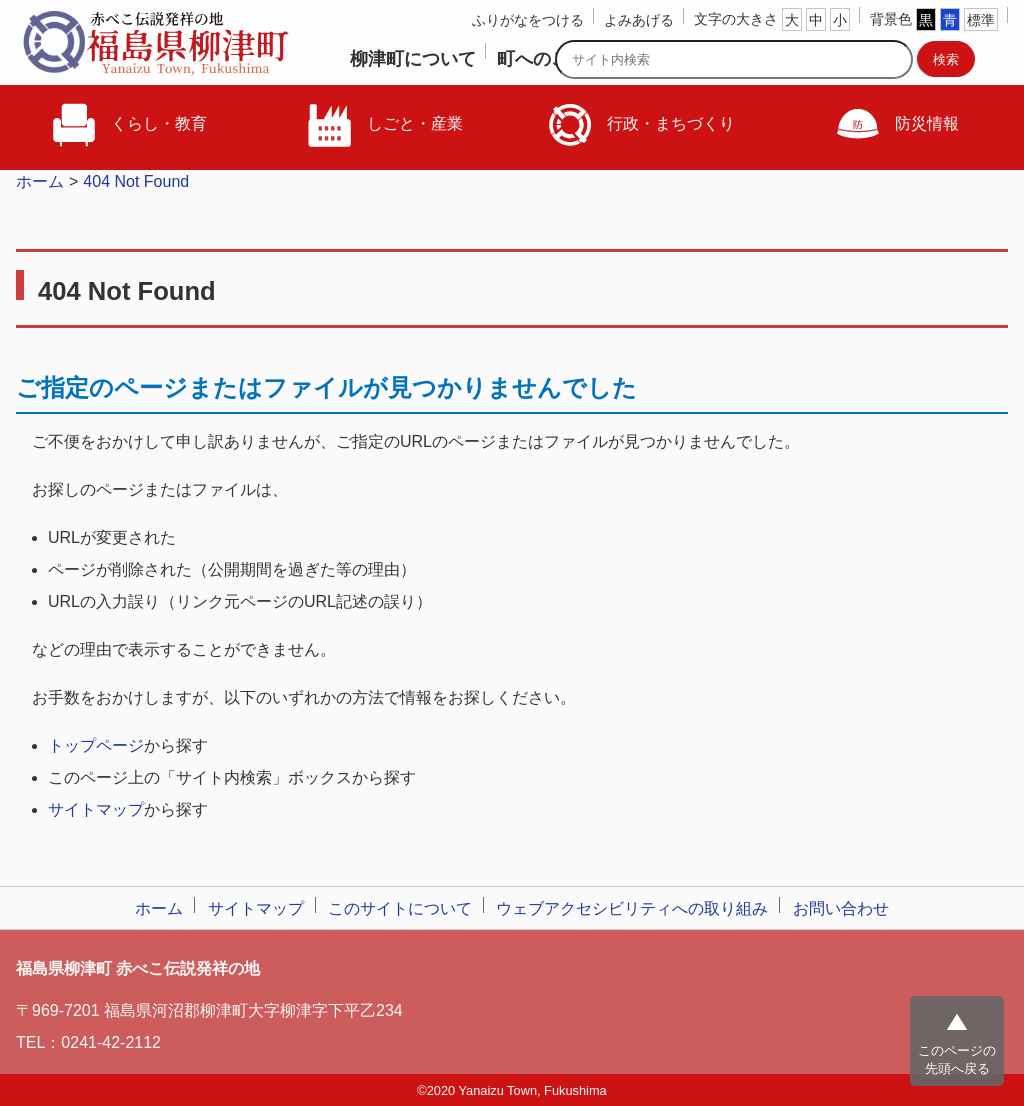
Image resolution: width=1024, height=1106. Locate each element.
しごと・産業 (384, 125)
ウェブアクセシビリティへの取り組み (632, 908)
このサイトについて (400, 908)
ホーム (40, 181)
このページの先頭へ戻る (957, 1059)
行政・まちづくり (640, 125)
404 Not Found (136, 181)
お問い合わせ (841, 908)
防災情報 (896, 125)
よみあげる (639, 20)
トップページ (96, 745)
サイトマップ (96, 809)
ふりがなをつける (528, 20)
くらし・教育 (128, 125)
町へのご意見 (551, 59)
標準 (981, 20)
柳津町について (413, 59)
